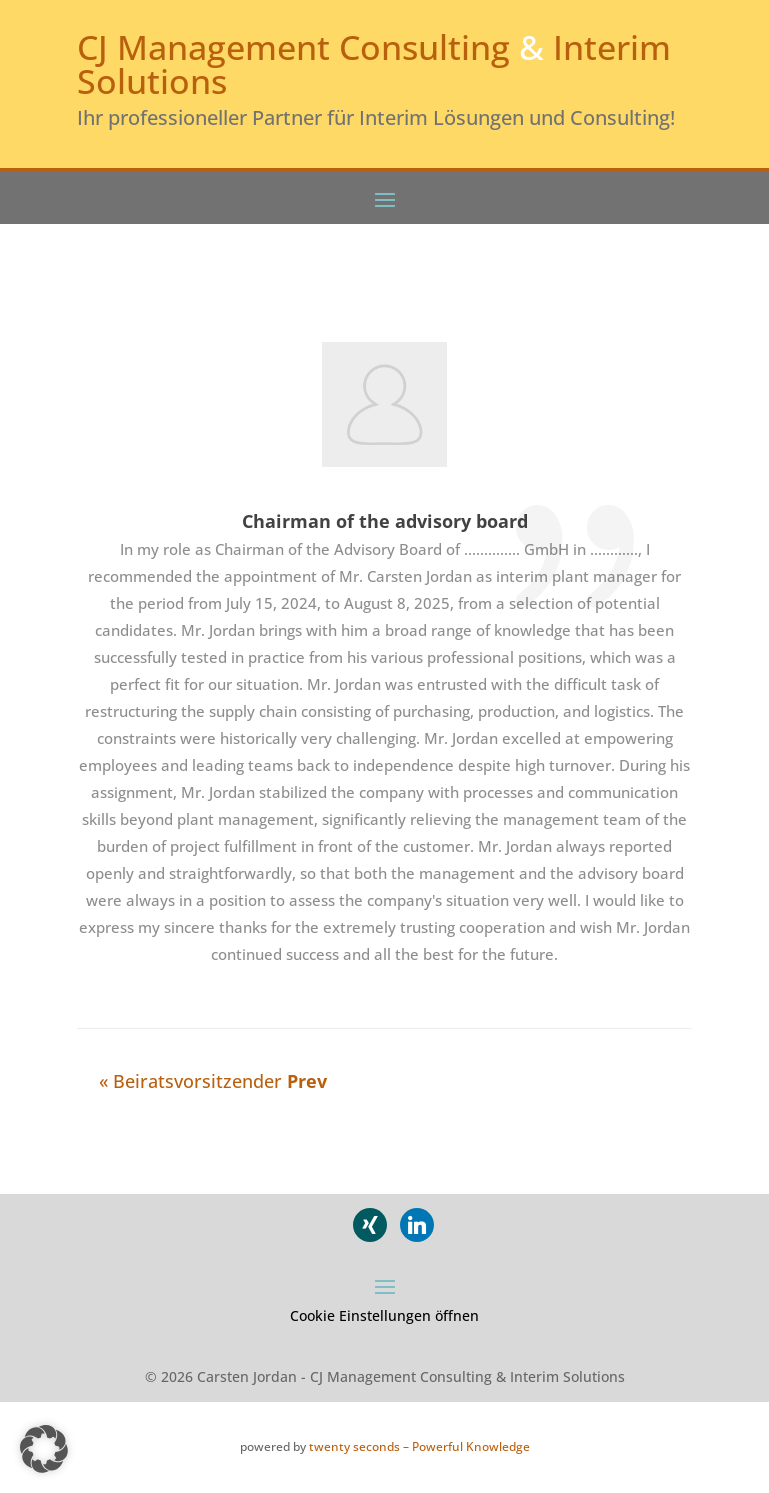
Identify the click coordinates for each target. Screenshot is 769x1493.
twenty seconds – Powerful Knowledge (419, 1446)
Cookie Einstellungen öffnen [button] (384, 1315)
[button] (44, 1449)
